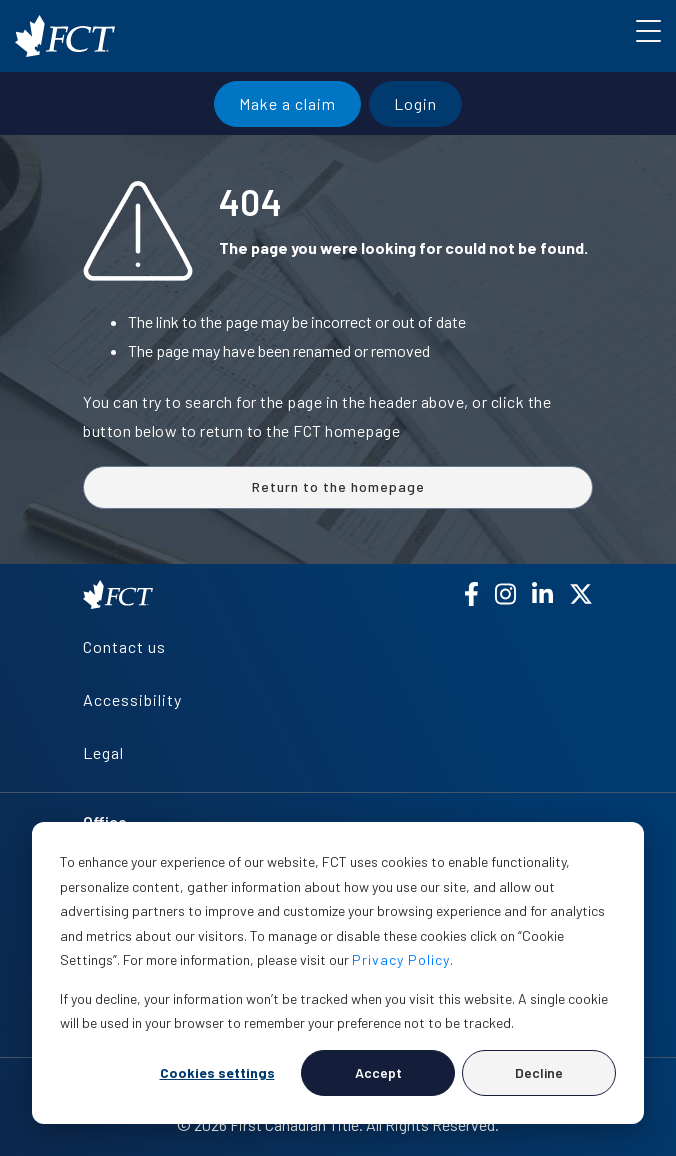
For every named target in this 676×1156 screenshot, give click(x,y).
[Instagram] (505, 594)
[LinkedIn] (542, 594)
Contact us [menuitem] (124, 646)
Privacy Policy (401, 959)
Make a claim (287, 103)
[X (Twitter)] (581, 594)
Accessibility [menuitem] (132, 699)
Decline (539, 1072)
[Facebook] (471, 594)
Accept (378, 1072)
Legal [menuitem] (103, 752)
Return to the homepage (338, 486)
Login (415, 103)
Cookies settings (217, 1072)
